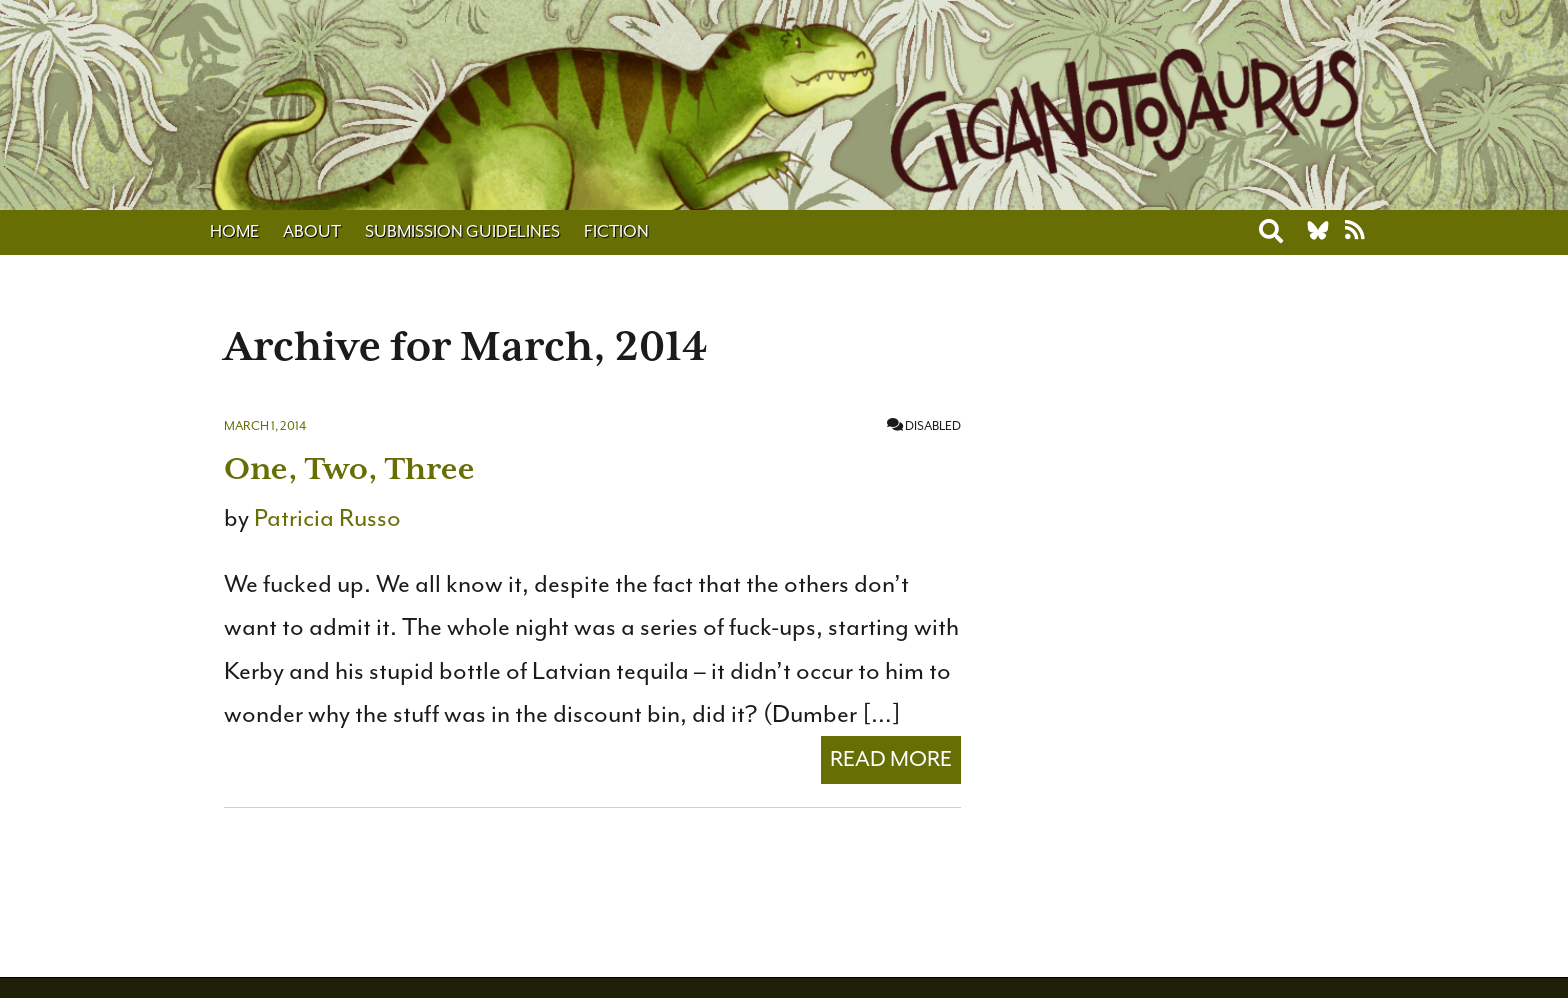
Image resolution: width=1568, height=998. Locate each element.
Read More (891, 759)
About (312, 231)
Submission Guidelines (462, 231)
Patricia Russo (327, 518)
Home (234, 231)
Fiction (616, 231)
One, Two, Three (349, 468)
